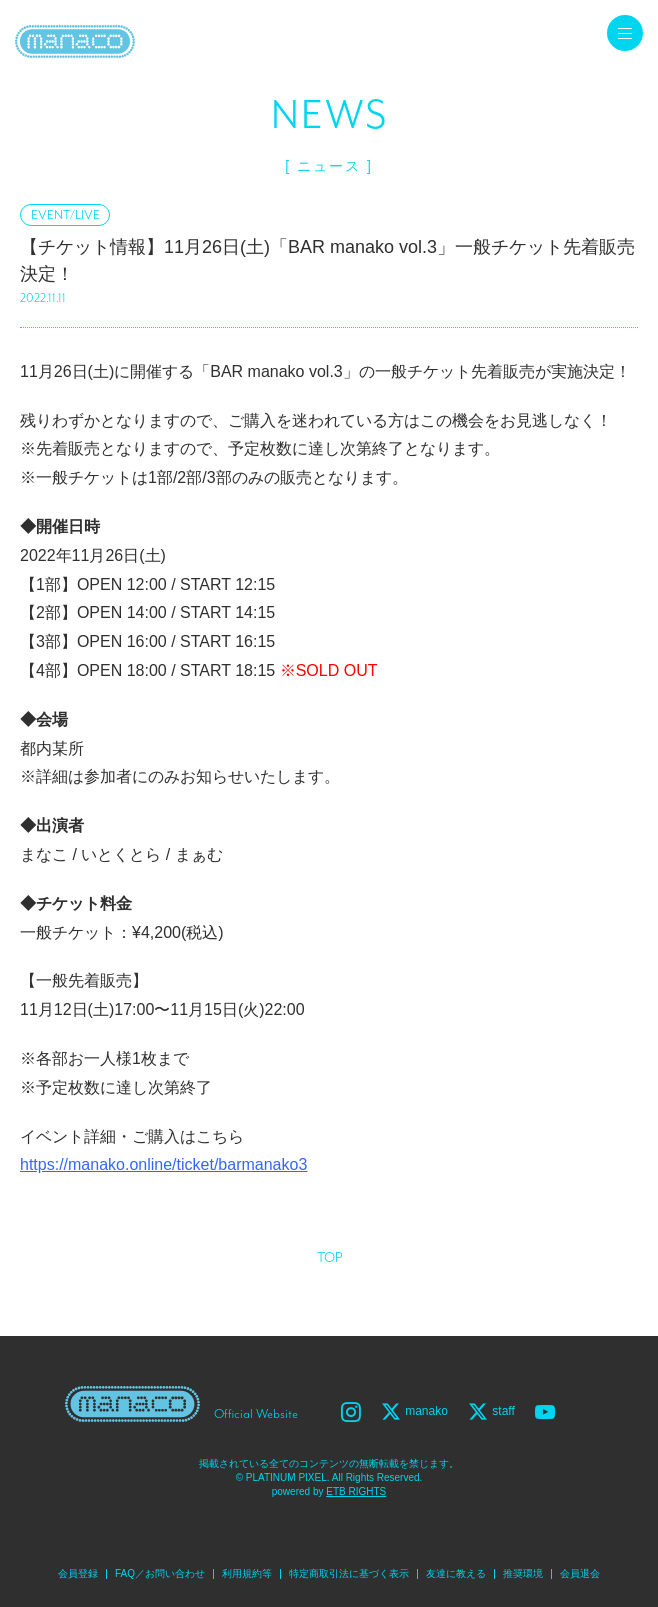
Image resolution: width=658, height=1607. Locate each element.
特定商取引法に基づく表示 (349, 1573)
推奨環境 (523, 1573)
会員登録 (78, 1573)
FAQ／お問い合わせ (160, 1573)
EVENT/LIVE (65, 215)
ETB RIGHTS (356, 1491)
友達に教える (456, 1573)
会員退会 (580, 1573)
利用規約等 (247, 1573)
